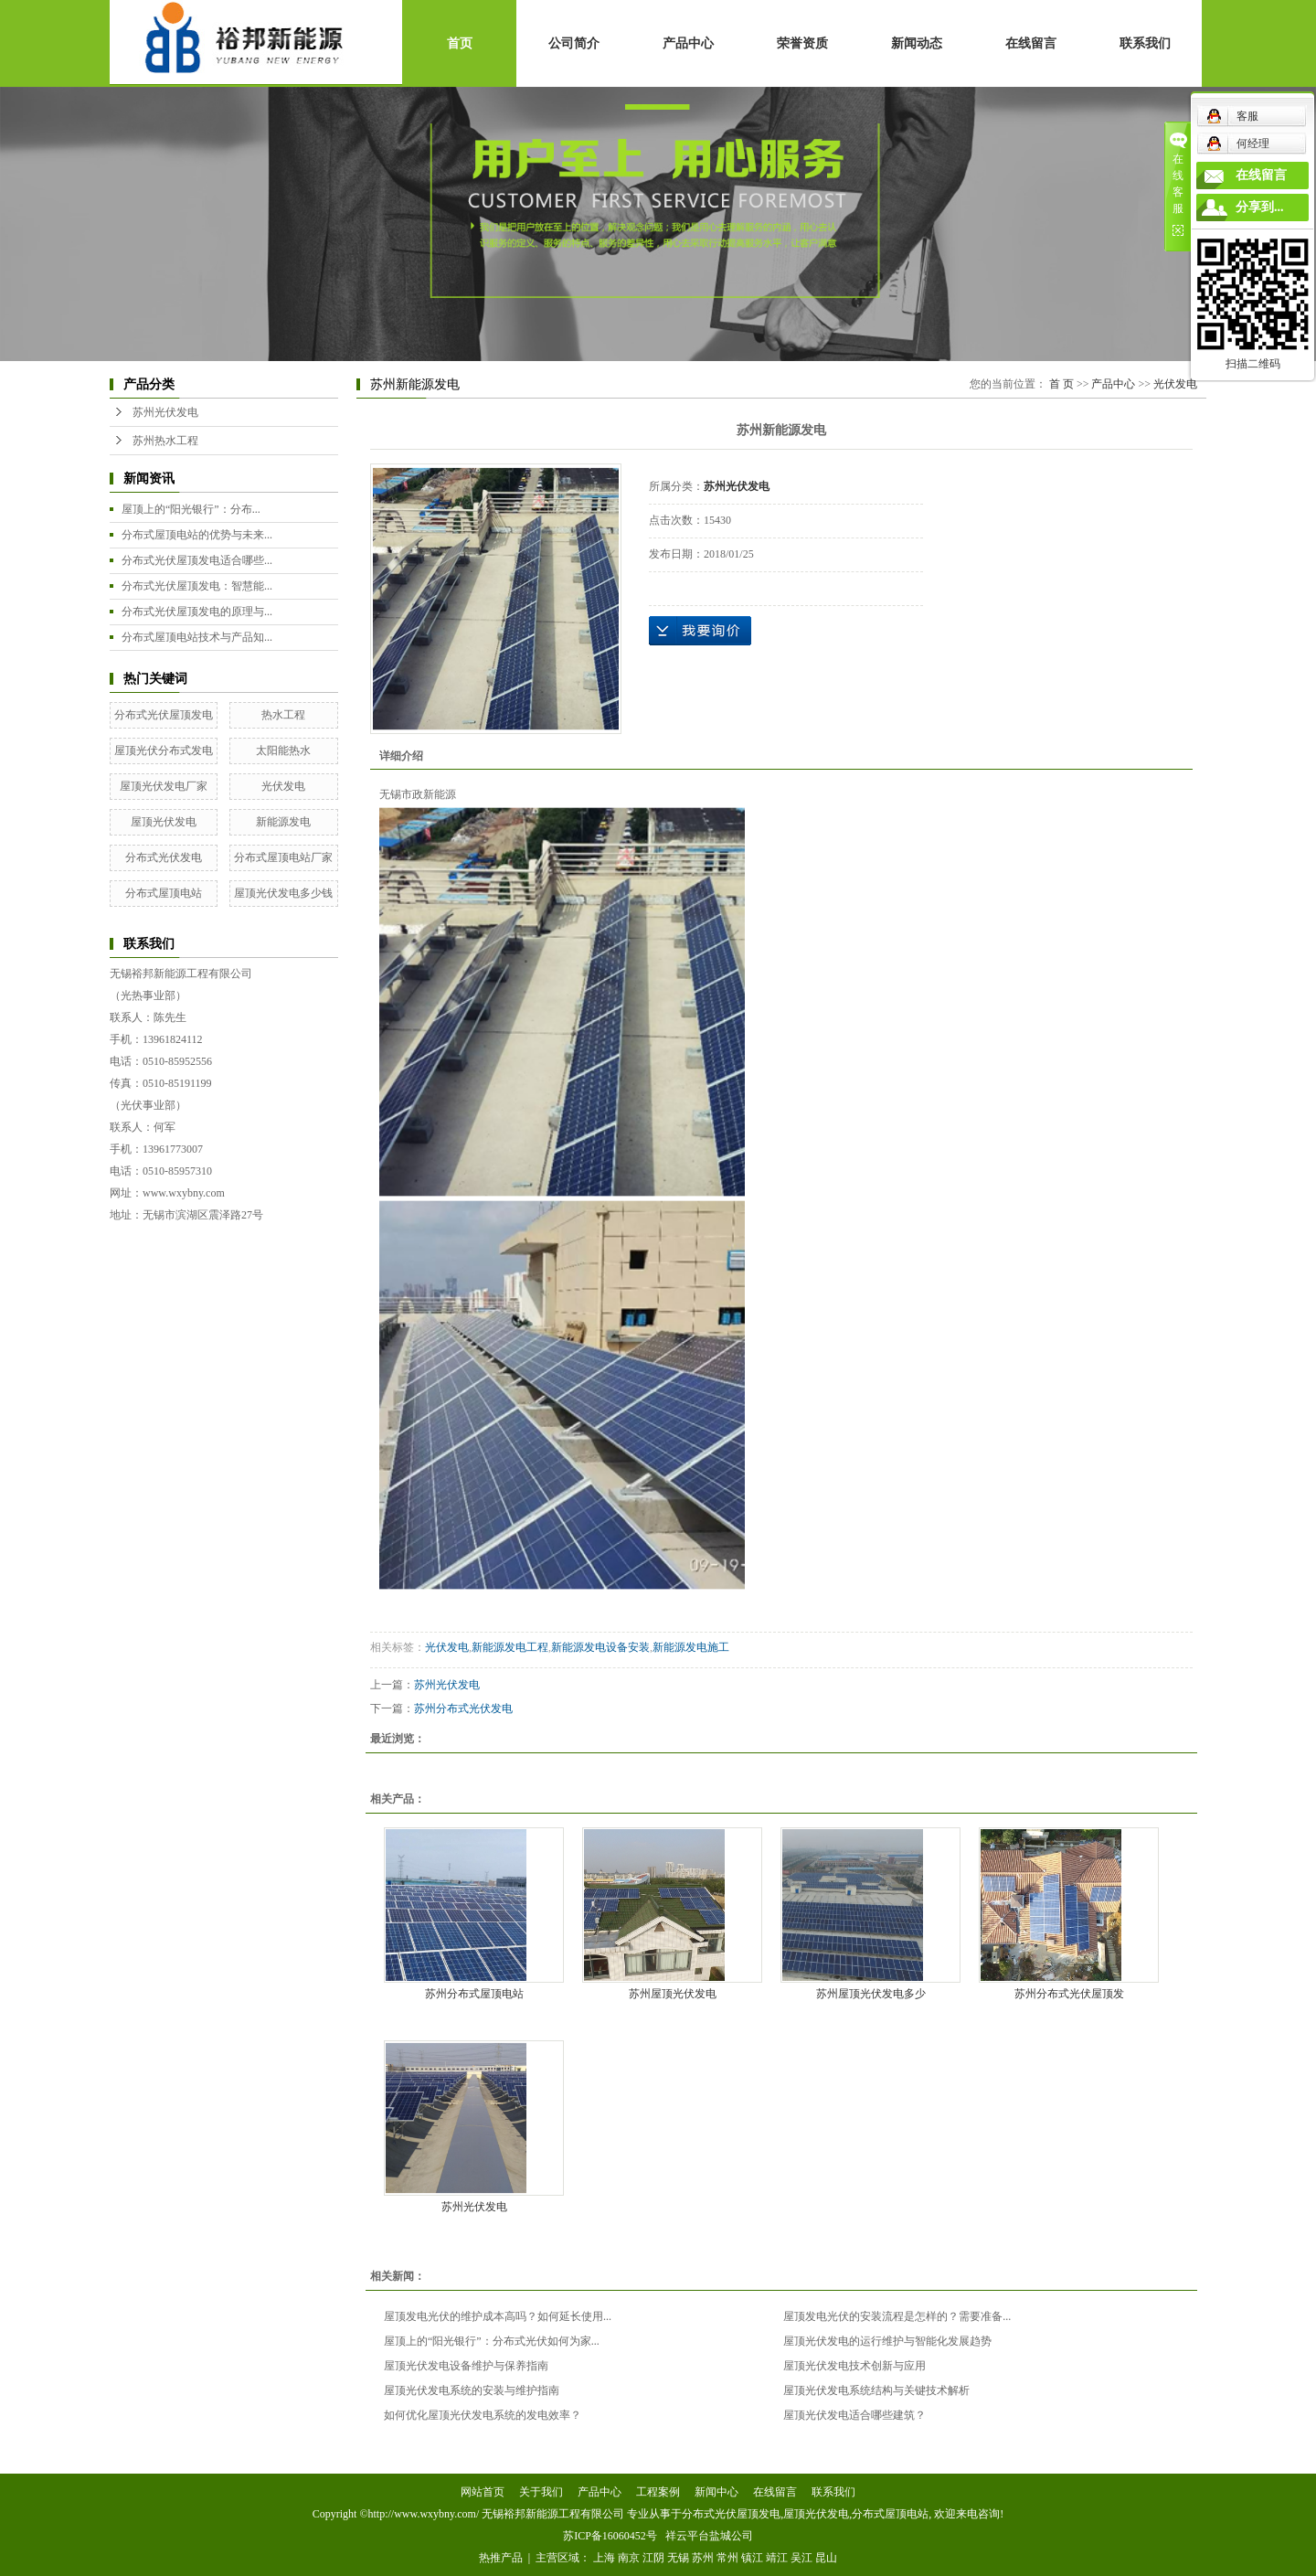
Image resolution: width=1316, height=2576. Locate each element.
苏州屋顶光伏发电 (672, 1993)
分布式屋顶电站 (163, 893)
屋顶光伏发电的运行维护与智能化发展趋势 (887, 2341)
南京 (629, 2557)
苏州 (703, 2557)
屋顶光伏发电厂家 (163, 786)
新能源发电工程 (510, 1647)
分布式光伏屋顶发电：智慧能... (197, 586)
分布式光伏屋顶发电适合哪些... (197, 560)
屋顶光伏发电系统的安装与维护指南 (471, 2390)
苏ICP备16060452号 (610, 2535)
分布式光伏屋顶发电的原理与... (197, 611)
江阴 (653, 2557)
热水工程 (283, 714)
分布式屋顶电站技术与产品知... (197, 637)
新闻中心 (716, 2492)
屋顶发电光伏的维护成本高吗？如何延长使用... (497, 2316)
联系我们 (1145, 43)
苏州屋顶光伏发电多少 (871, 1993)
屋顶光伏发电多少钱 (283, 893)
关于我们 (541, 2492)
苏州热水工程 (165, 440)
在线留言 (1030, 43)
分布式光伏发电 (163, 857)
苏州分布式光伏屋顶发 (1069, 1993)
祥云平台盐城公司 (709, 2535)
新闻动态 (916, 43)
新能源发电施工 (691, 1647)
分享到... (1260, 207)
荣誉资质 (802, 43)
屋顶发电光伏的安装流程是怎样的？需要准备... (897, 2316)
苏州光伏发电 (165, 412)
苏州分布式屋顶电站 (474, 1993)
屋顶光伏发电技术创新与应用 (854, 2365)
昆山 (826, 2557)
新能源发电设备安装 (600, 1647)
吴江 (801, 2557)
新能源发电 (283, 821)
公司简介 (574, 43)
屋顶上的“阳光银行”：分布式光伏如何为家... (492, 2341)
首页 (459, 43)
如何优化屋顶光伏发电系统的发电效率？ (482, 2415)
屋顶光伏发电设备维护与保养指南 (466, 2365)
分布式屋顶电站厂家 (283, 857)
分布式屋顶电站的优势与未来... (197, 534)
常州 (727, 2557)
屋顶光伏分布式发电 (163, 750)
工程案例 (658, 2492)
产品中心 (688, 43)
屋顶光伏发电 (163, 821)
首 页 (1061, 384)
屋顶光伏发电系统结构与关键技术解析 (876, 2390)
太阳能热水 (283, 750)
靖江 (777, 2557)
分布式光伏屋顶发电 (163, 714)
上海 (604, 2557)
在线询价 (700, 630)
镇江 (752, 2557)
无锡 (678, 2557)
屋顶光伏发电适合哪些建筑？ (854, 2415)
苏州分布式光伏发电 (463, 1708)
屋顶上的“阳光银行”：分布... (191, 509)
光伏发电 (283, 786)
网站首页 (482, 2492)
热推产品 (501, 2557)
